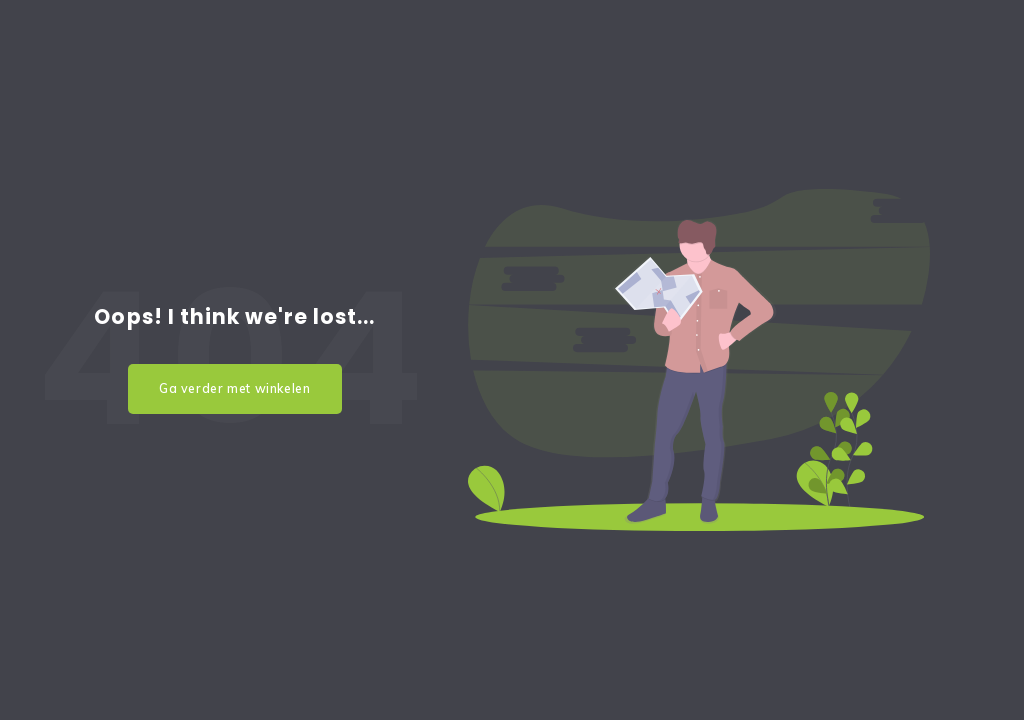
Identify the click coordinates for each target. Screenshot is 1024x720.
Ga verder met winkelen (235, 388)
